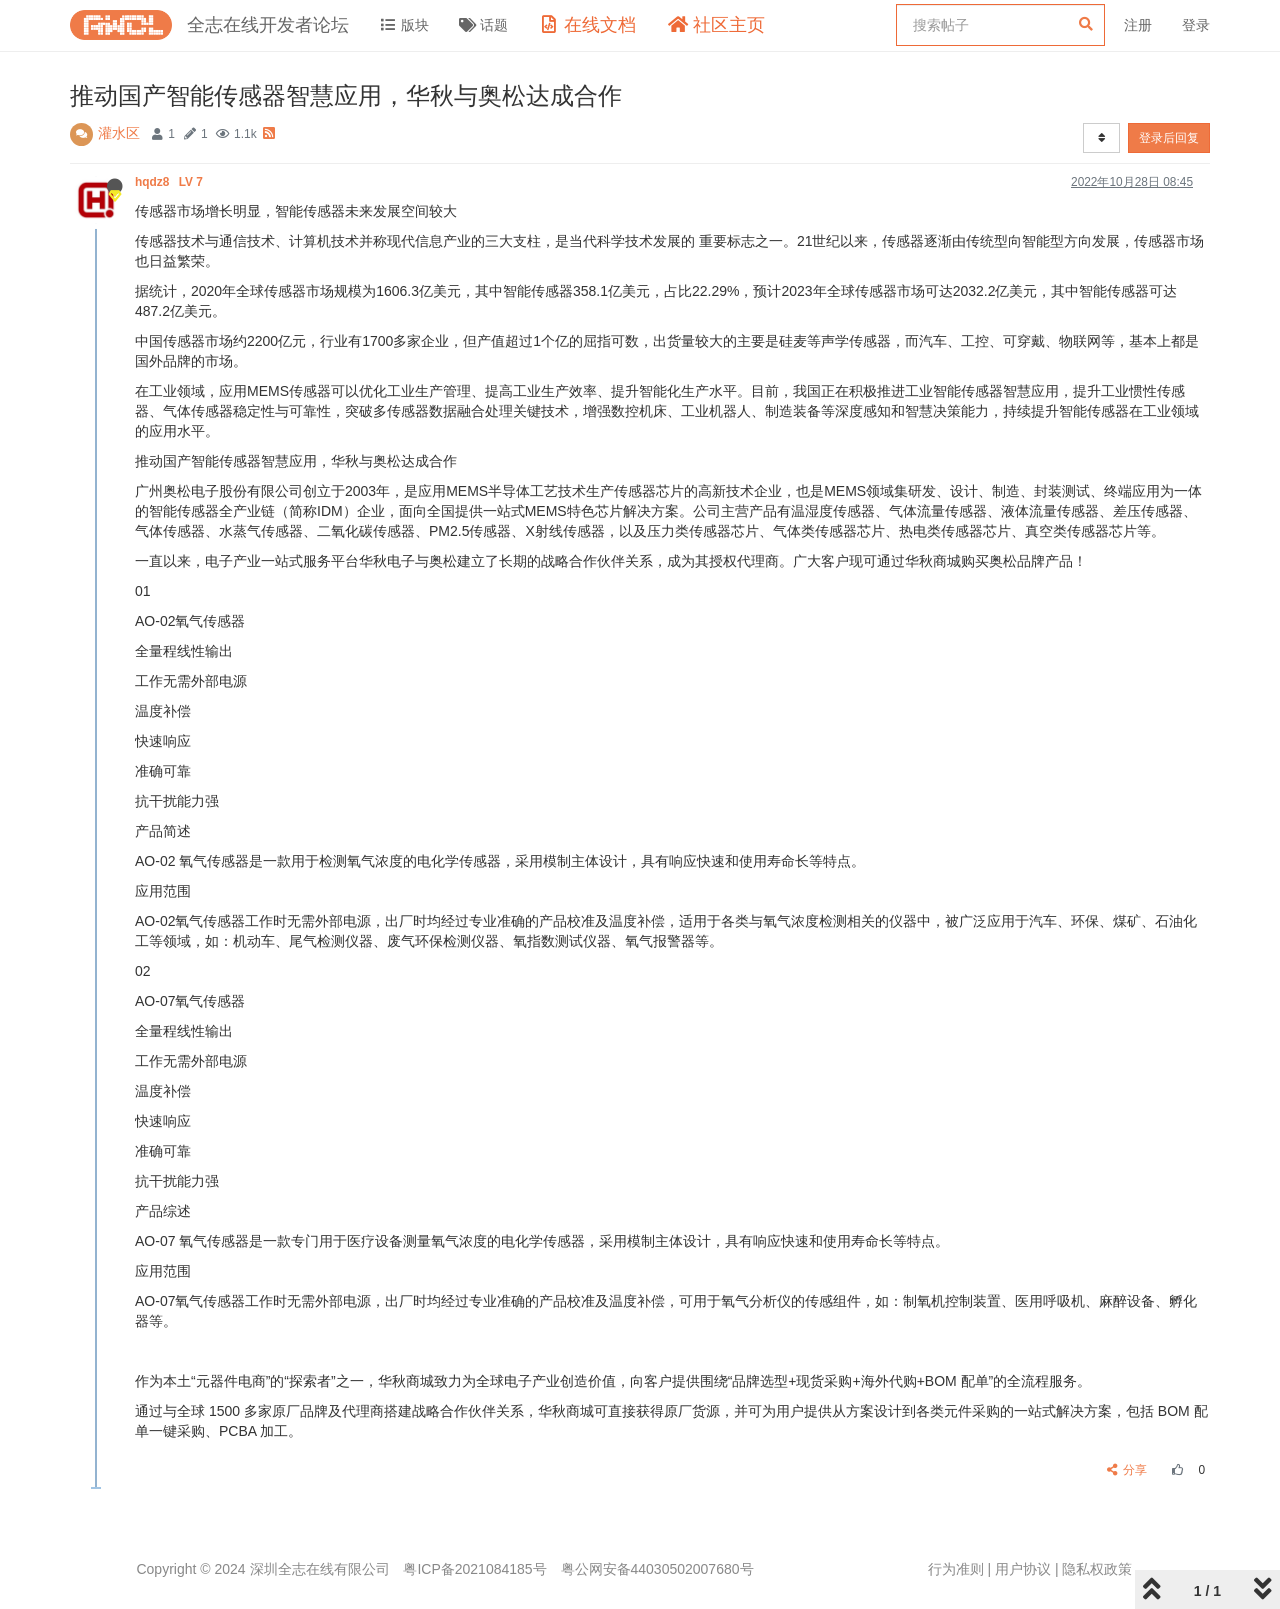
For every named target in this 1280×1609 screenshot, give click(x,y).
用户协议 (1023, 1569)
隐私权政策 (1097, 1569)
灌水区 (119, 133)
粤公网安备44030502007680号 (657, 1569)
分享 (1127, 1470)
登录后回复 (1169, 138)
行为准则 (956, 1569)
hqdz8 (170, 182)
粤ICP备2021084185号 (474, 1569)
